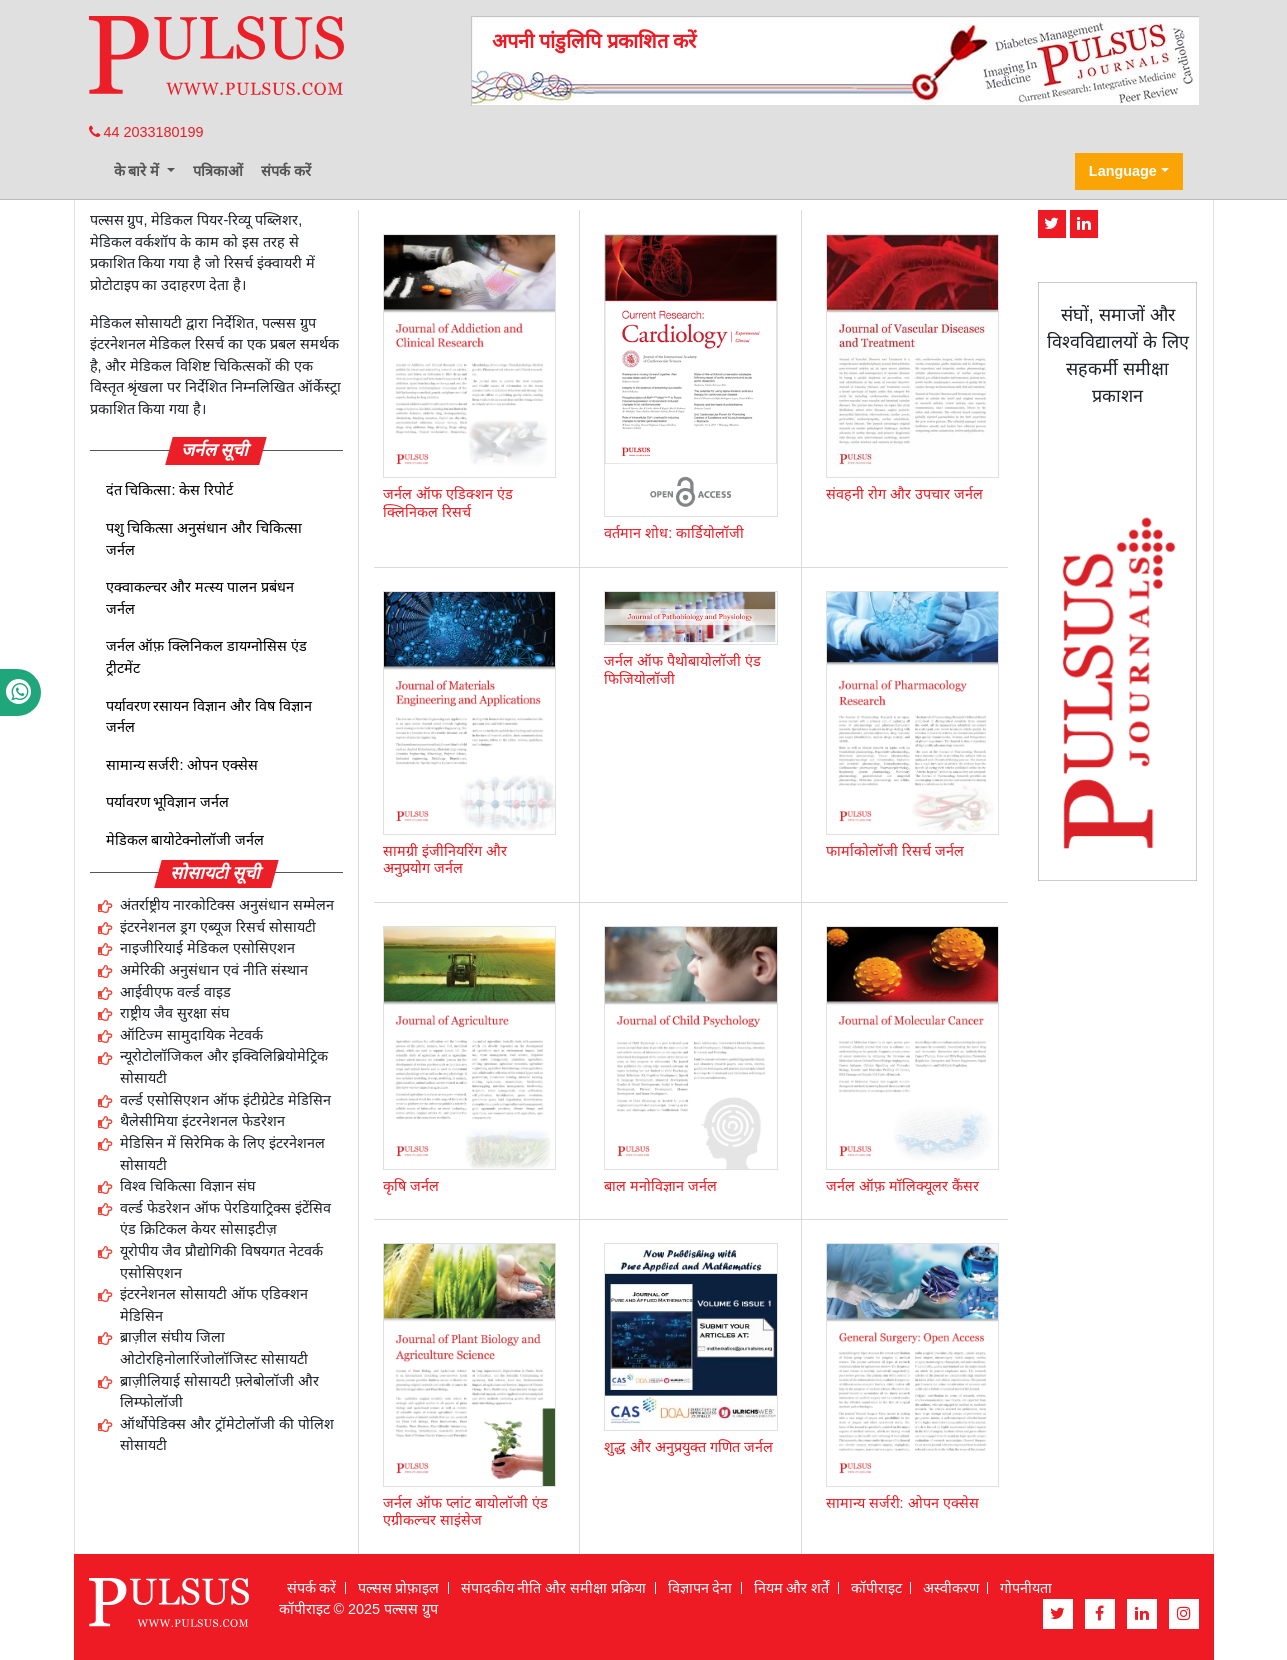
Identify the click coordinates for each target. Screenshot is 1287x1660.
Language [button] (1123, 171)
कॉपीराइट (876, 1588)
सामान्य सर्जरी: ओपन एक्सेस (182, 765)
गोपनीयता (1026, 1588)
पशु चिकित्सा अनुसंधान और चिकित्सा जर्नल (204, 539)
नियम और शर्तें (792, 1588)
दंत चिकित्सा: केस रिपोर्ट (170, 490)
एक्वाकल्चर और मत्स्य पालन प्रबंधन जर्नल (200, 598)
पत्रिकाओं (218, 171)
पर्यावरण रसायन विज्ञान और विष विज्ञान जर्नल (209, 717)
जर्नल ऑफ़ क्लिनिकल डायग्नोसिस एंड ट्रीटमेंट (207, 657)
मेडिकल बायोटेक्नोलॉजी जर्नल (185, 840)
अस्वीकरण (951, 1588)
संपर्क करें (286, 171)
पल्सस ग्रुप (411, 1609)
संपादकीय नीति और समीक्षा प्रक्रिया (554, 1588)
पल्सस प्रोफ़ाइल (399, 1588)
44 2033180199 (146, 132)
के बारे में (139, 171)
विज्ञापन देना (700, 1588)
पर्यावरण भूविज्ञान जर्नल (168, 802)
